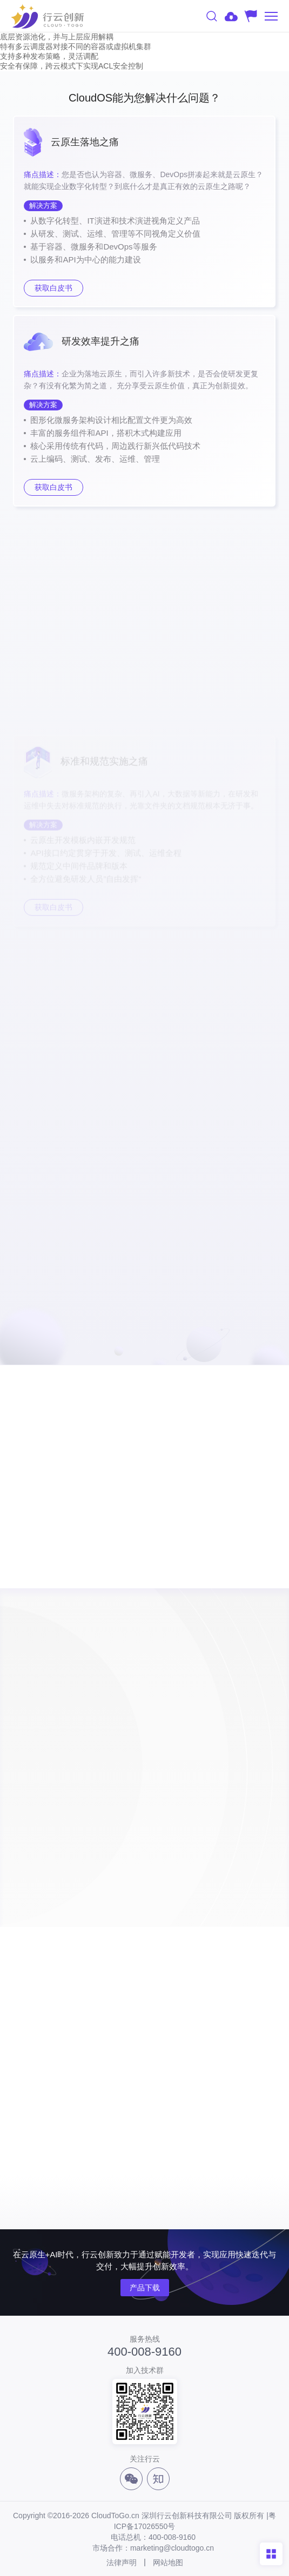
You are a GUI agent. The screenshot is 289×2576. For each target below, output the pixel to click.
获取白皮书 (53, 288)
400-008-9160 (144, 2351)
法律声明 (121, 2562)
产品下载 (145, 2287)
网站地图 (168, 2562)
